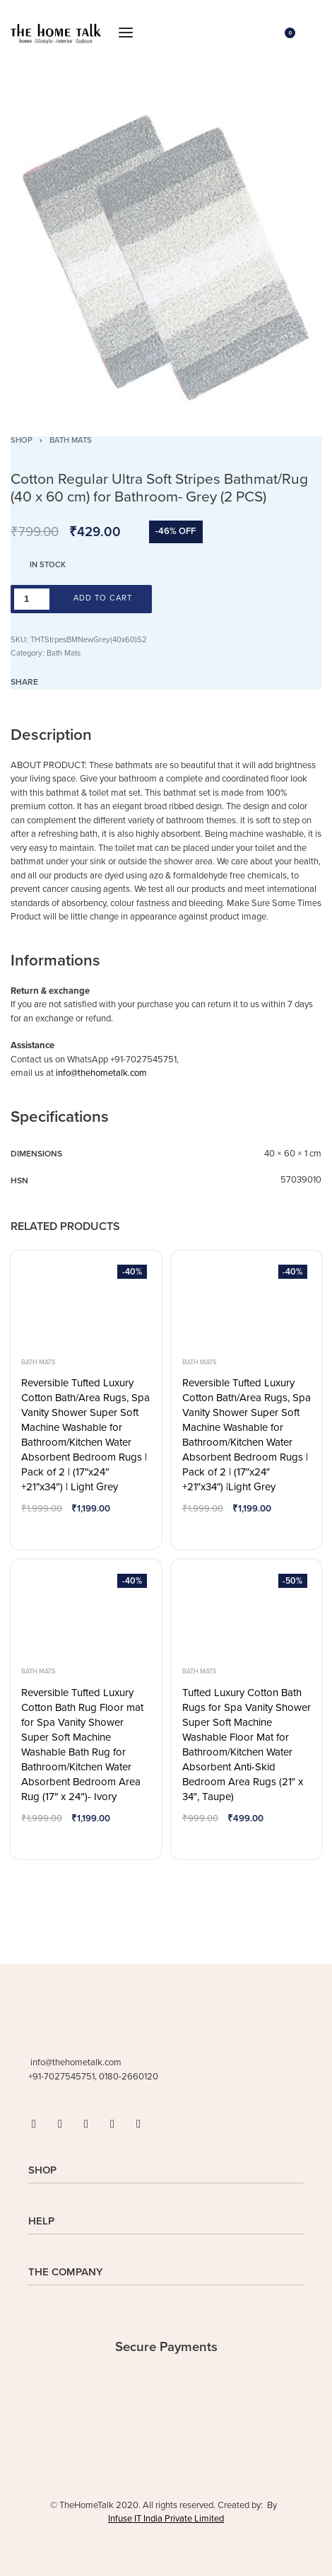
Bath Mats (70, 440)
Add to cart (102, 598)
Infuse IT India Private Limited (166, 2518)
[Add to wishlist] (172, 599)
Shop (21, 440)
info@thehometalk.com (101, 1073)
